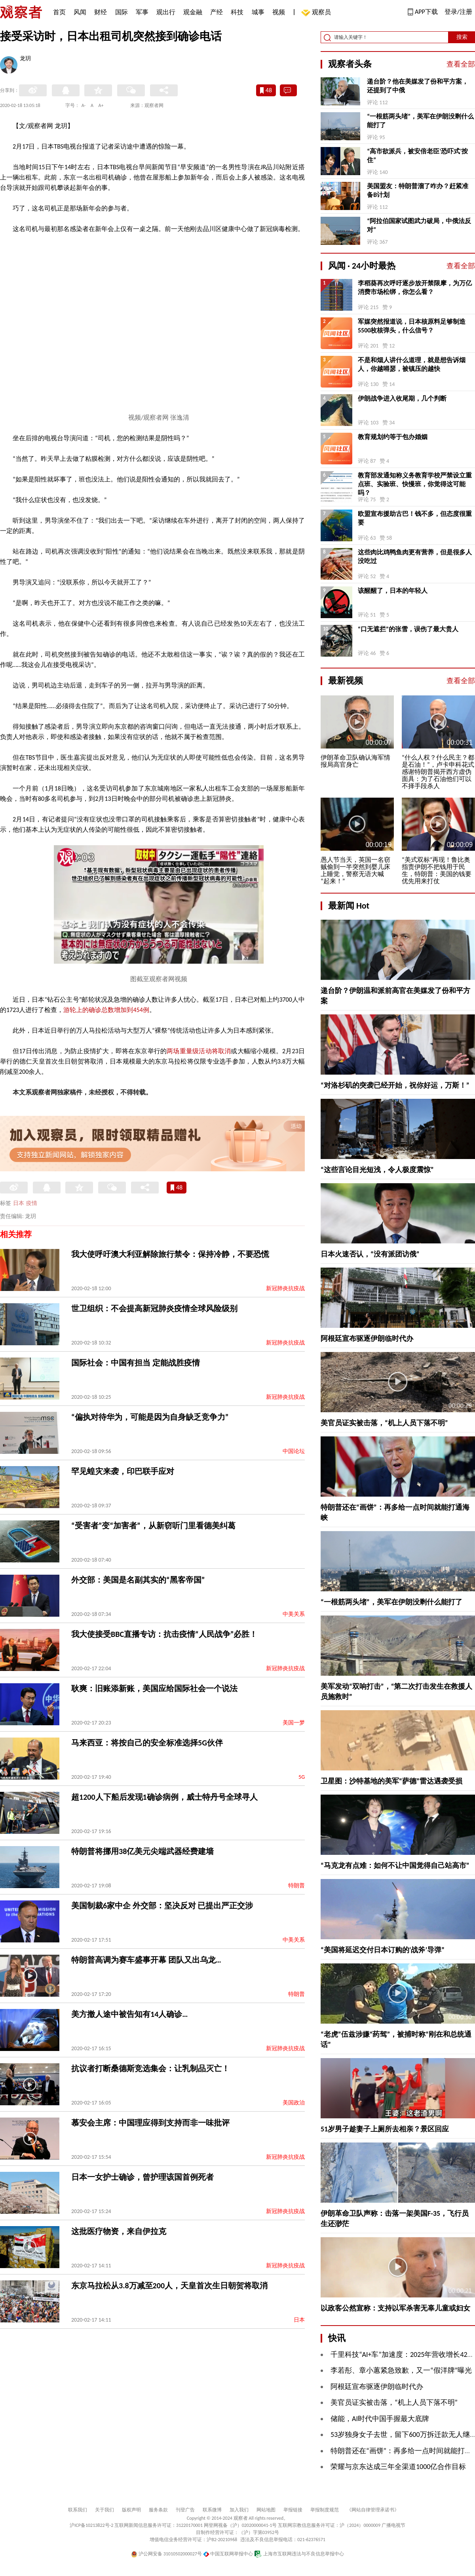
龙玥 (25, 59)
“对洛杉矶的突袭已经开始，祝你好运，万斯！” (395, 1085)
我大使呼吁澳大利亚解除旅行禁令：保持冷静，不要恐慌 (170, 1254)
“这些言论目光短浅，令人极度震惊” (377, 1169)
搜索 (461, 37)
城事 (258, 12)
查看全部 (460, 64)
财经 (100, 12)
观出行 (165, 12)
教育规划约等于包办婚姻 (393, 437)
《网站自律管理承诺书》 (373, 2510)
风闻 (80, 12)
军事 (142, 12)
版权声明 (131, 2510)
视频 (278, 12)
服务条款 (158, 2510)
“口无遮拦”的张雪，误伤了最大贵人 (408, 629)
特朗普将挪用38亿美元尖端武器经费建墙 (142, 1851)
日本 (18, 1203)
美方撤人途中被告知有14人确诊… (129, 2014)
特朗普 (296, 1885)
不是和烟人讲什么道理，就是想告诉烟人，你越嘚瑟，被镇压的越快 (412, 364)
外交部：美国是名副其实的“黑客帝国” (138, 1580)
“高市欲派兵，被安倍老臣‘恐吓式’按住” (417, 155)
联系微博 (212, 2510)
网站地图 (266, 2510)
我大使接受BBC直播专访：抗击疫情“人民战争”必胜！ (164, 1634)
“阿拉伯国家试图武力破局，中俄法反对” (419, 225)
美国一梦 (294, 1722)
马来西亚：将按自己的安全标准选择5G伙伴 (147, 1742)
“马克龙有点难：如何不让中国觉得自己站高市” (395, 1865)
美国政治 (294, 2102)
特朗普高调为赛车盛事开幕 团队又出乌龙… (146, 1960)
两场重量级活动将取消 (199, 1051)
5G (301, 1777)
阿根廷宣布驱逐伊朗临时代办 (367, 1338)
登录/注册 (458, 11)
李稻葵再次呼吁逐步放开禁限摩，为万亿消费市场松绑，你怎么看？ (415, 287)
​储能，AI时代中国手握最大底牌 (380, 2418)
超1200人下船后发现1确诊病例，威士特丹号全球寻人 (164, 1797)
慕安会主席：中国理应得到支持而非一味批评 (150, 2122)
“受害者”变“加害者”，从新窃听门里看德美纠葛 (153, 1525)
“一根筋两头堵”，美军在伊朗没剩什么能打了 (420, 121)
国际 (121, 12)
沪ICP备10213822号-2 (91, 2525)
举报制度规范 (324, 2510)
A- (84, 105)
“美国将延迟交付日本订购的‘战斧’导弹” (383, 1950)
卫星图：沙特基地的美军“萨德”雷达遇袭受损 (391, 1781)
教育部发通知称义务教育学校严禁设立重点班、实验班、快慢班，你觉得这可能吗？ (415, 484)
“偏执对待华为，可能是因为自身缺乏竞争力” (149, 1417)
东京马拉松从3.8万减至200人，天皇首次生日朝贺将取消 (169, 2285)
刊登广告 (185, 2510)
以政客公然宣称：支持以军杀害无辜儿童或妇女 (395, 2308)
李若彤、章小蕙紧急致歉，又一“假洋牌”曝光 (401, 2370)
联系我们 (77, 2510)
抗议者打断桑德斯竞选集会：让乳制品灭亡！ (150, 2068)
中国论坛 (294, 1451)
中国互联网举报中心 (228, 2554)
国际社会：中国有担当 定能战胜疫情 (135, 1362)
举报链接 (292, 2510)
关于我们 (104, 2510)
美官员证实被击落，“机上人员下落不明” (384, 1423)
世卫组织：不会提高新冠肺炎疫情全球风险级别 (154, 1308)
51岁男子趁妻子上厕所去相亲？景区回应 (385, 2129)
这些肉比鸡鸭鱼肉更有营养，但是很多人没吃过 (415, 556)
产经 (216, 12)
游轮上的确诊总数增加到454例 (106, 1010)
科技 (237, 12)
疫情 (31, 1203)
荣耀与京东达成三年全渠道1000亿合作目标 (398, 2466)
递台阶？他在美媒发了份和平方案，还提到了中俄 (417, 86)
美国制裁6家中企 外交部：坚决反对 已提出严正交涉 (162, 1905)
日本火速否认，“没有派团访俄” (370, 1254)
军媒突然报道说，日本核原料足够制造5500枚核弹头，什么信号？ (412, 326)
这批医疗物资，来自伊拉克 (118, 2231)
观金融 (192, 12)
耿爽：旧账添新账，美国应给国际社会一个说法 (154, 1688)
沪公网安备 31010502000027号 (166, 2554)
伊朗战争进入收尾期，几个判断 (402, 398)
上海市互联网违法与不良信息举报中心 (299, 2554)
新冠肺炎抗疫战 (285, 1288)
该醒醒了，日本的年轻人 (393, 590)
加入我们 (239, 2510)
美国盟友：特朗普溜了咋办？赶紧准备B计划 (417, 190)
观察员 (317, 12)
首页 (59, 12)
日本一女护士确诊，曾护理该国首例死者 (142, 2177)
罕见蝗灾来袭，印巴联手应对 (122, 1471)
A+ (101, 105)
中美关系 (294, 1614)
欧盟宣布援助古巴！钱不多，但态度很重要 (415, 518)
